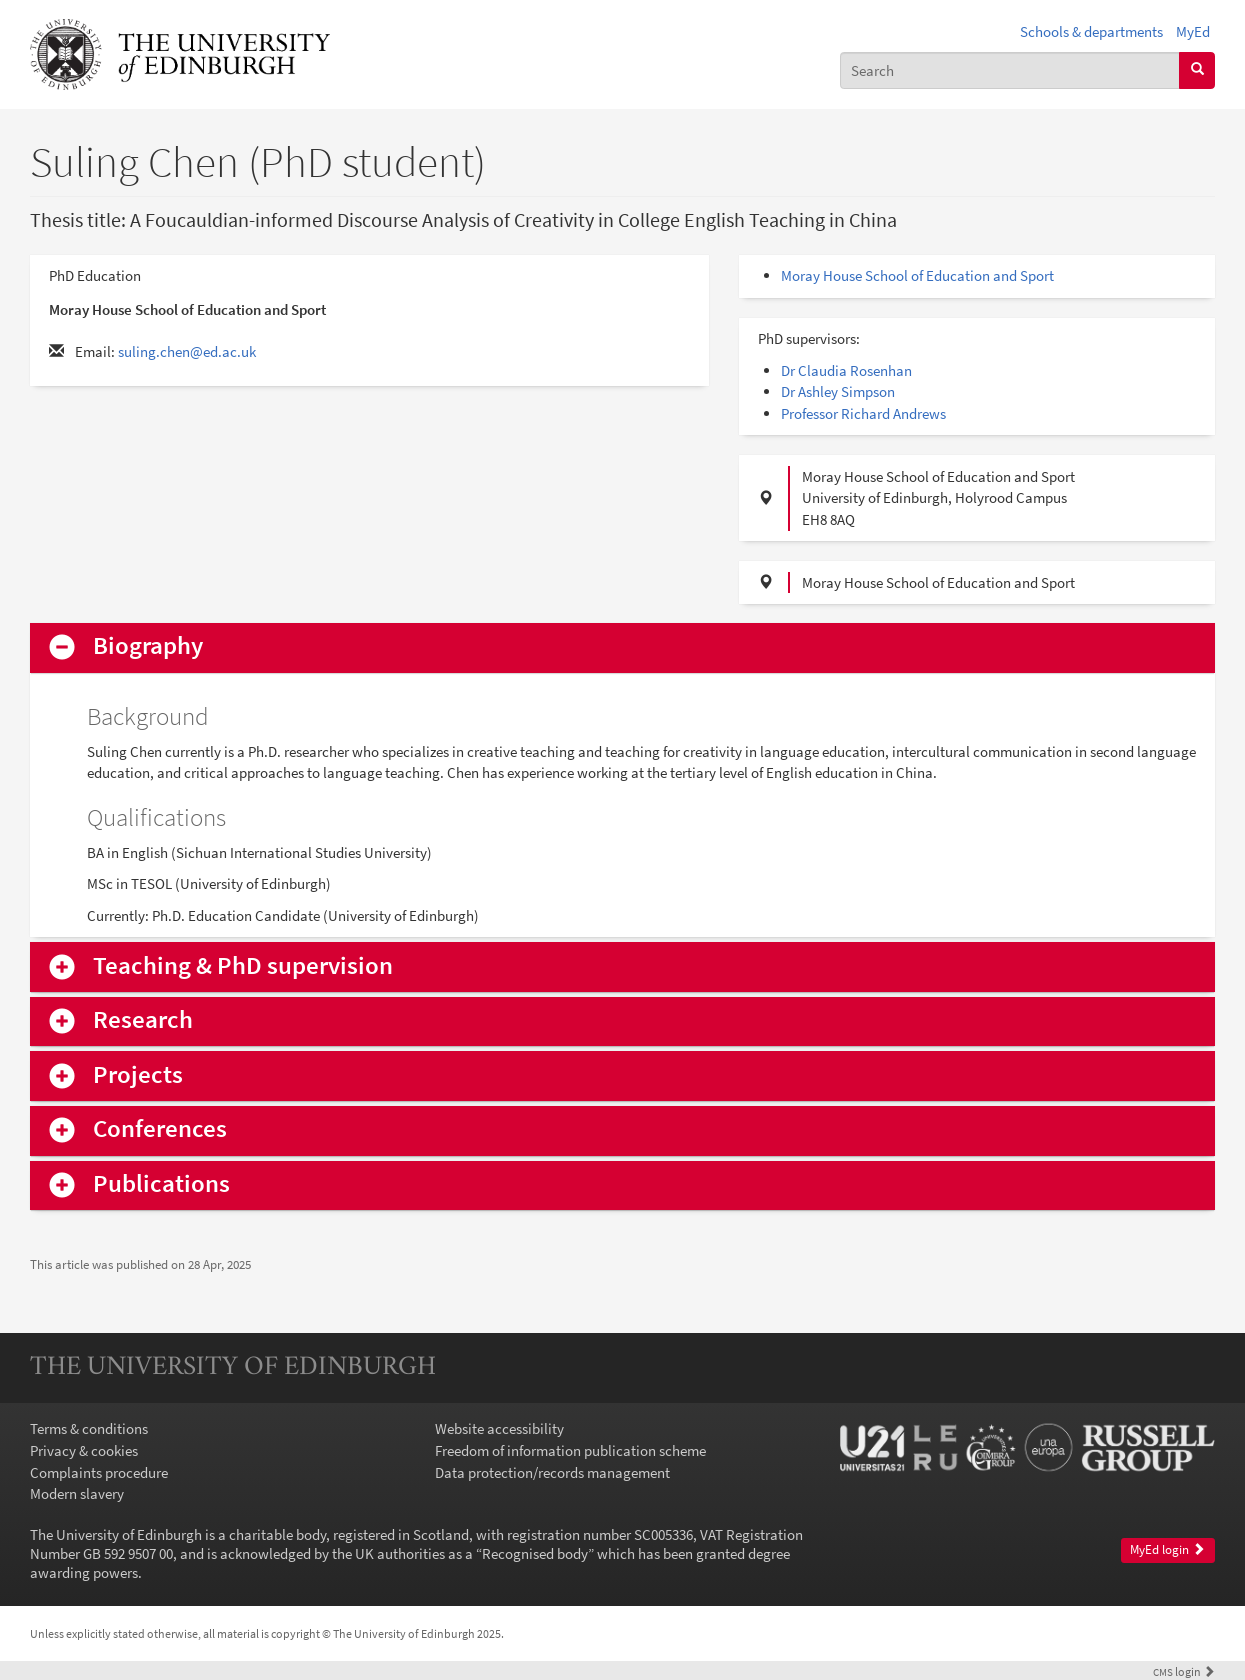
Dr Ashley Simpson (838, 391)
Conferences (160, 1129)
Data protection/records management (552, 1472)
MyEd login (1167, 1549)
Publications (161, 1184)
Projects (138, 1075)
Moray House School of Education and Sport (917, 275)
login (1184, 1671)
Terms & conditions (89, 1428)
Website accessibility (499, 1428)
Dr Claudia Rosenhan (846, 370)
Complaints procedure (99, 1472)
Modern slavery (77, 1493)
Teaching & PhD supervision (243, 966)
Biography (148, 646)
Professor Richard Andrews (863, 413)
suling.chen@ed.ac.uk (187, 351)
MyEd (1193, 31)
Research (143, 1020)
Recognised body (535, 1553)
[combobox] (1010, 70)
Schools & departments (1091, 31)
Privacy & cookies (84, 1450)
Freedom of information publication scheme (570, 1450)
